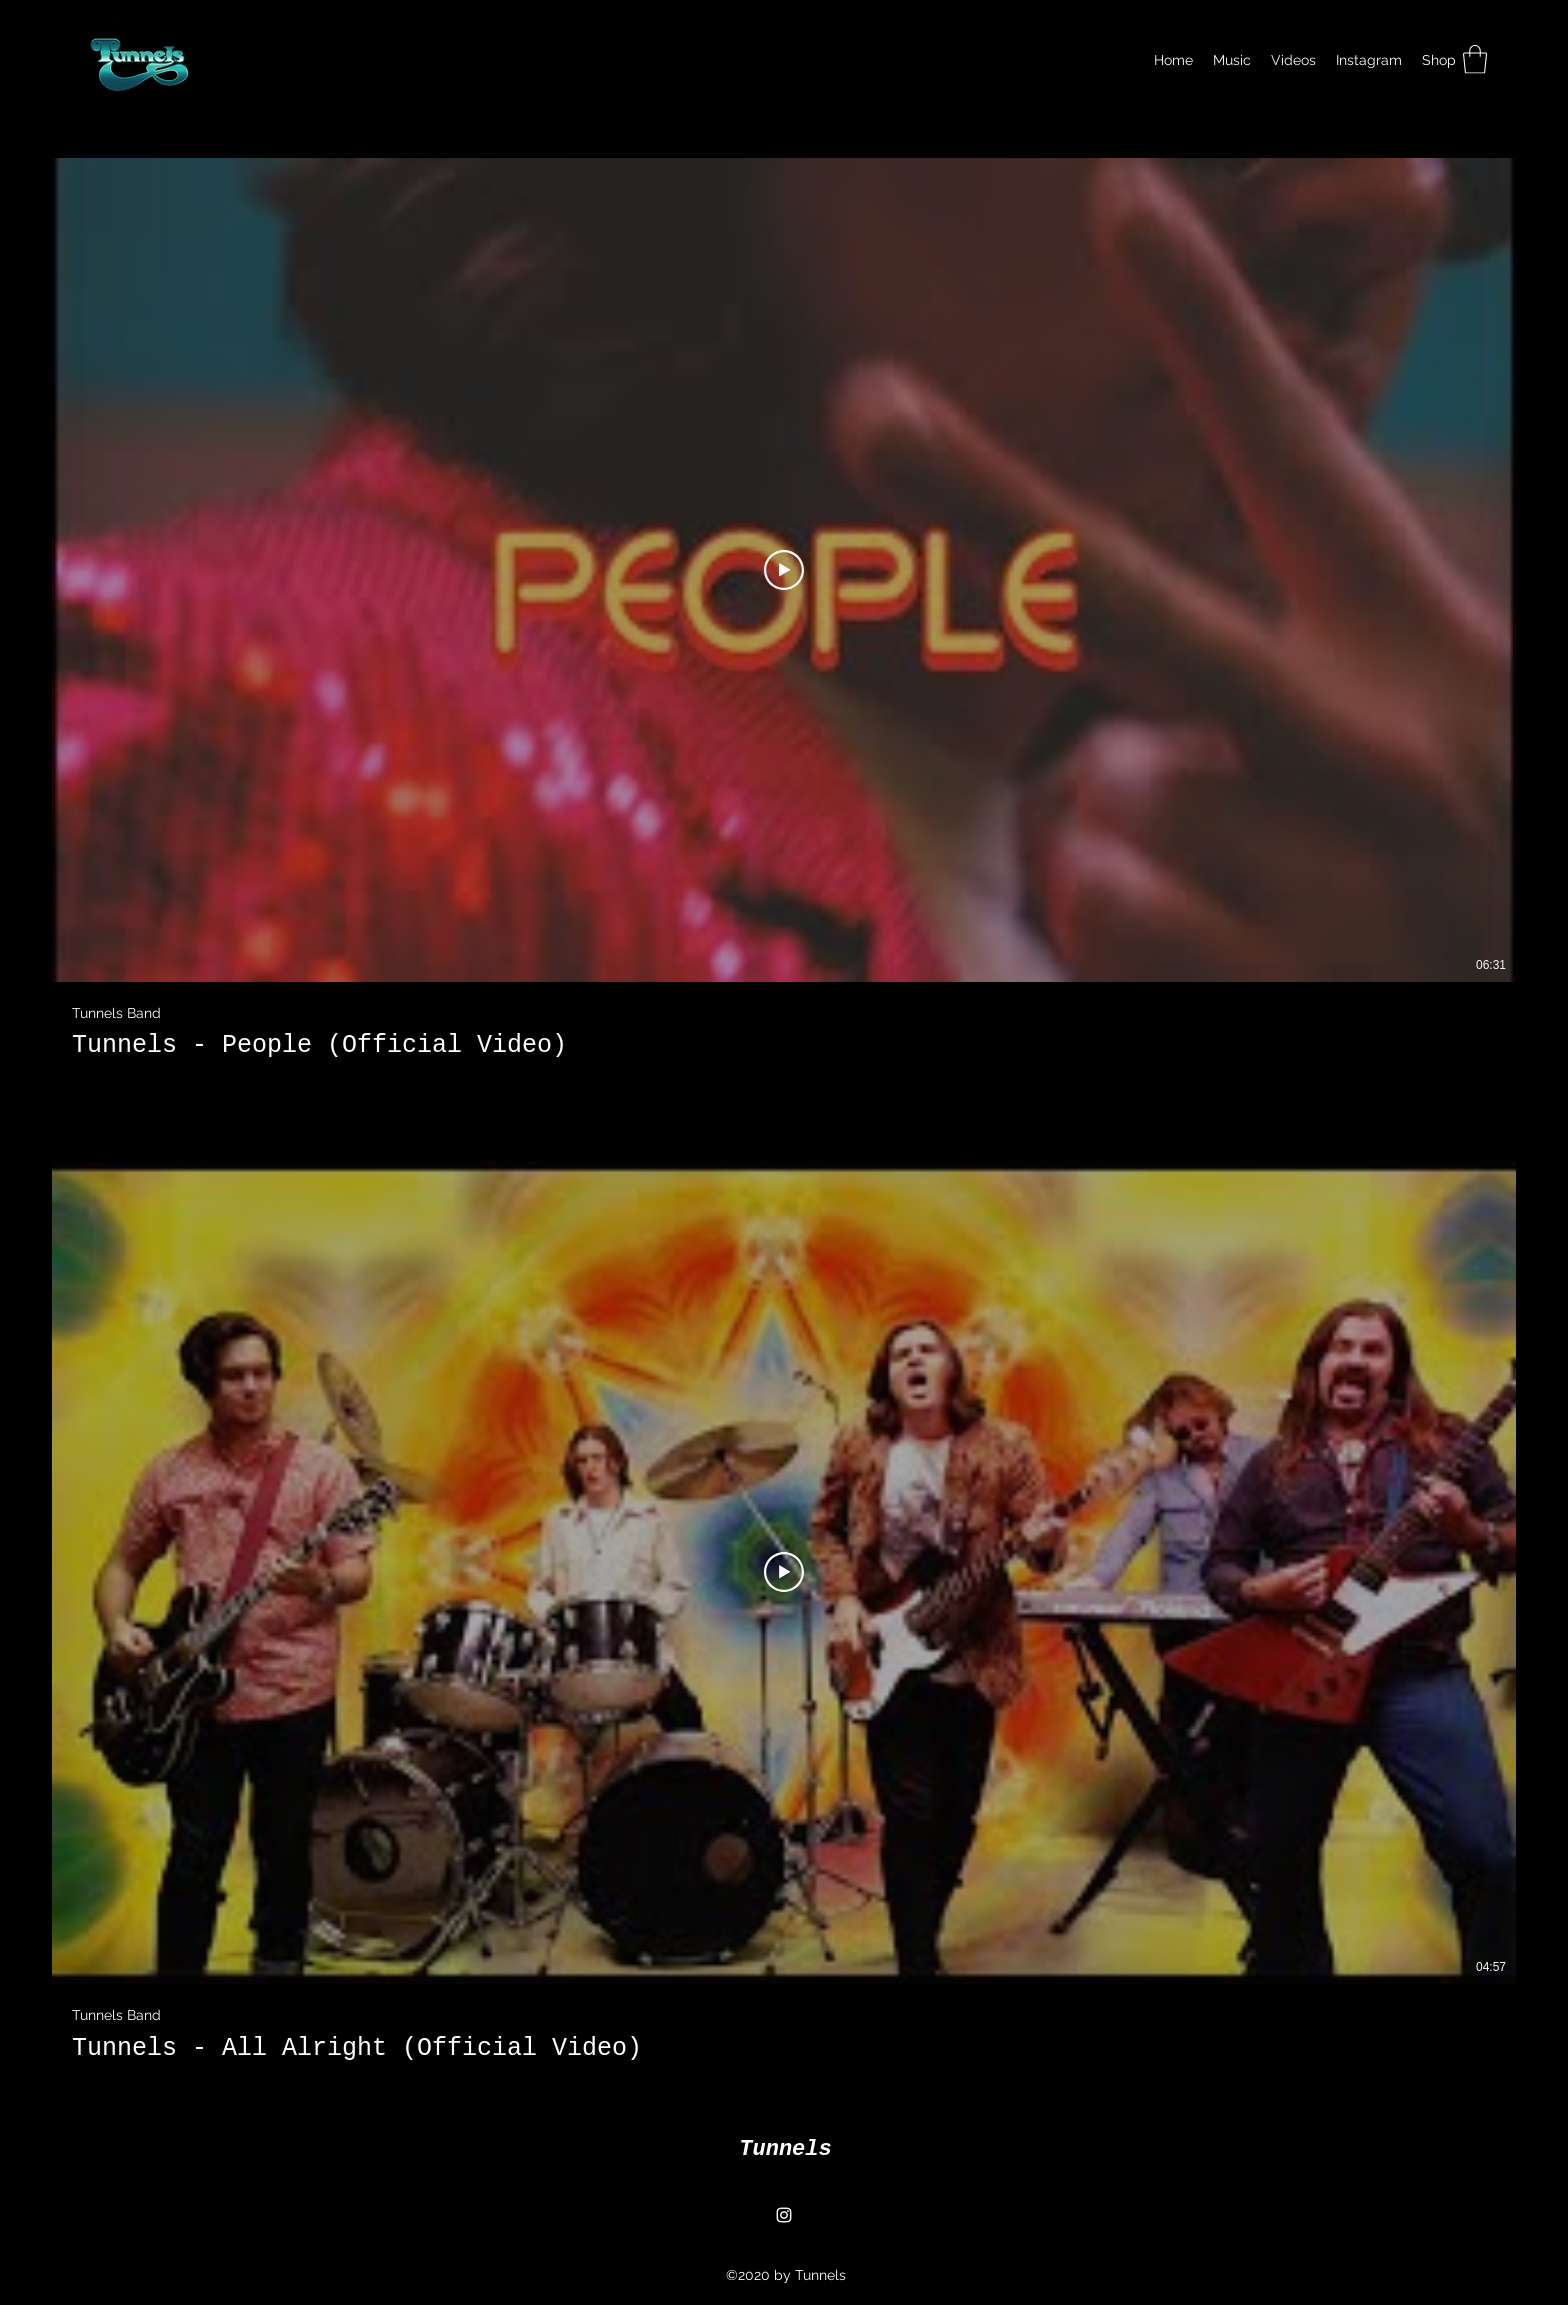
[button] (1475, 59)
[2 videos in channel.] (784, 1110)
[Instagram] (784, 2215)
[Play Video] (784, 569)
